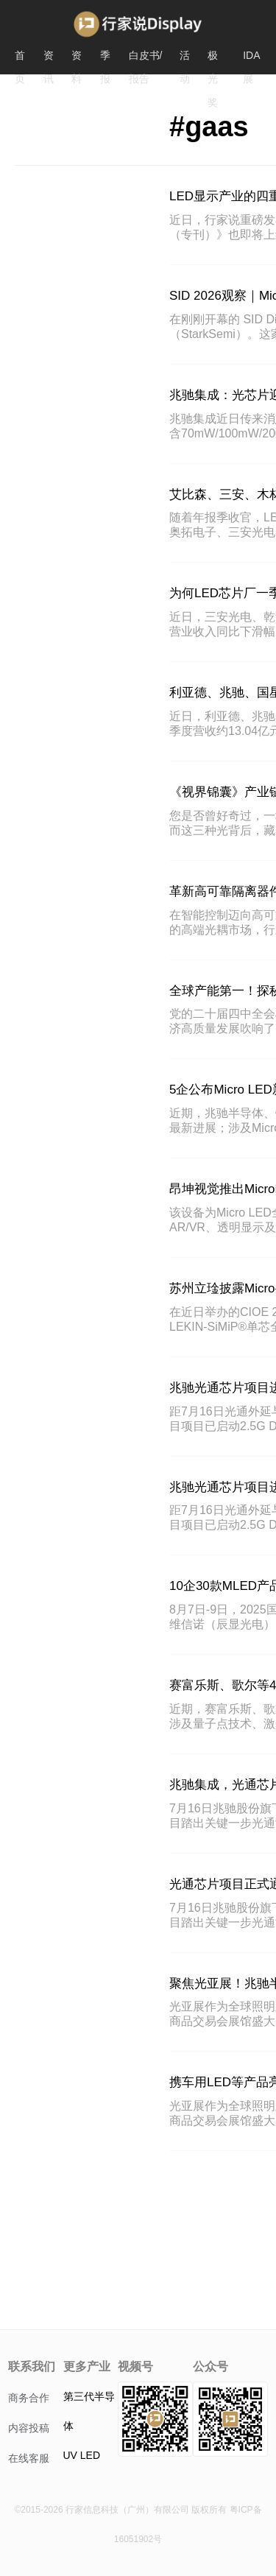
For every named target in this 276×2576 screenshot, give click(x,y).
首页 (20, 58)
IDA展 (251, 58)
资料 (76, 58)
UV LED (82, 2455)
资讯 (48, 58)
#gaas (209, 126)
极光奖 (213, 58)
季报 (105, 58)
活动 (185, 58)
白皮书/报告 (146, 58)
